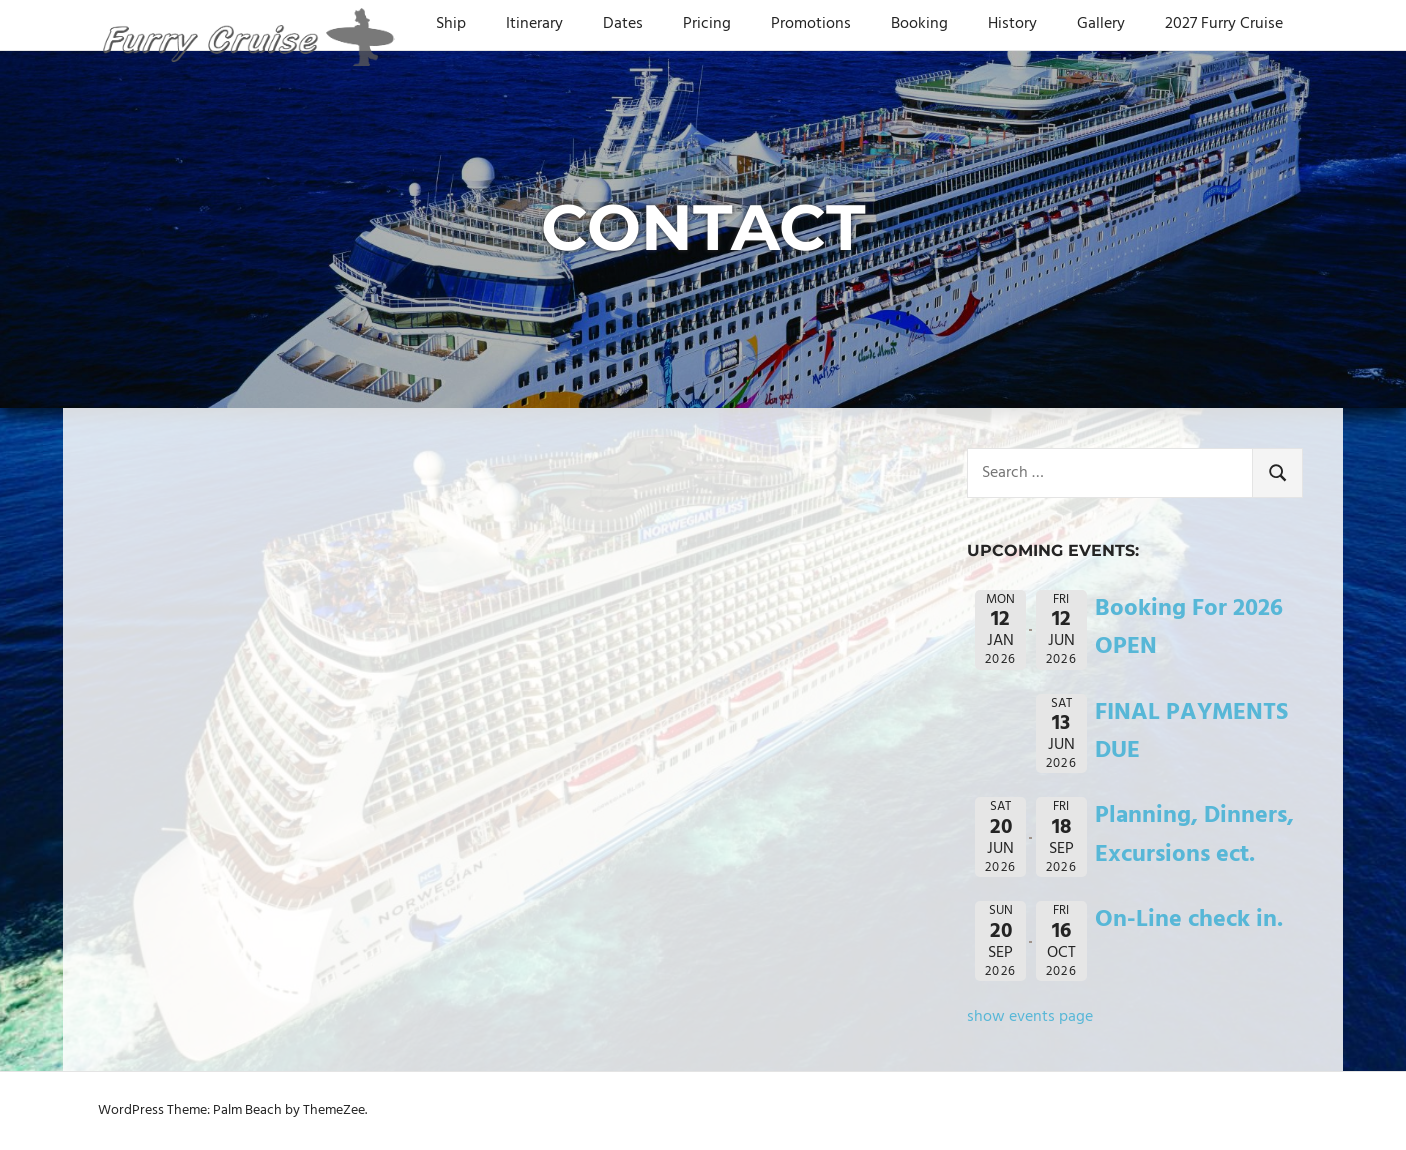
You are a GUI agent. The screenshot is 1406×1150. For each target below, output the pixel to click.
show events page (1030, 1017)
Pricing (707, 24)
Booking (919, 24)
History (1012, 24)
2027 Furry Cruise (1224, 24)
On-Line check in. (1189, 920)
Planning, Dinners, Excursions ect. (1194, 835)
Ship (451, 24)
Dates (623, 24)
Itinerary (534, 24)
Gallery (1101, 24)
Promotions (811, 24)
